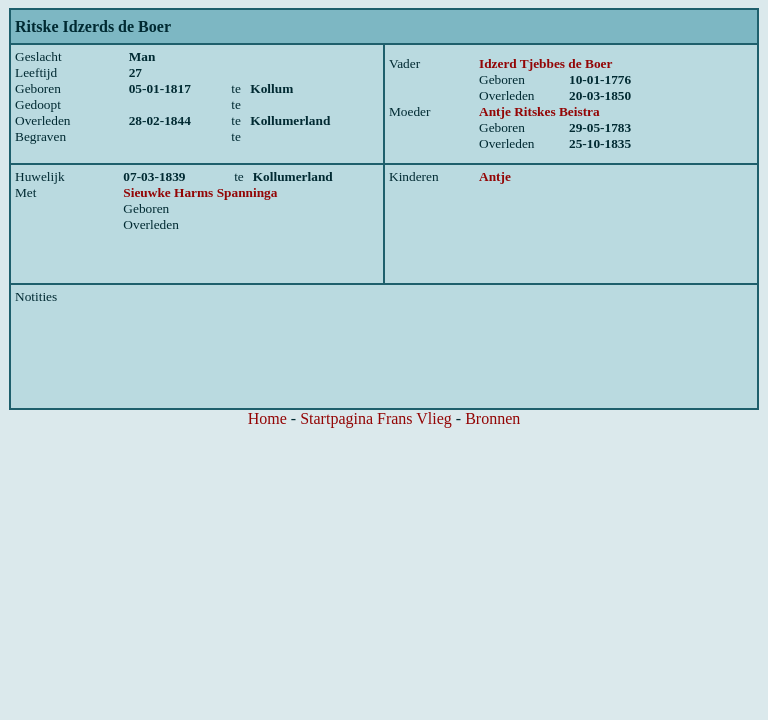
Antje (495, 176)
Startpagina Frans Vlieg (376, 418)
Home (267, 418)
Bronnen (492, 418)
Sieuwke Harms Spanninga (200, 192)
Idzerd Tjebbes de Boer (545, 63)
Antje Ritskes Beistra (539, 111)
